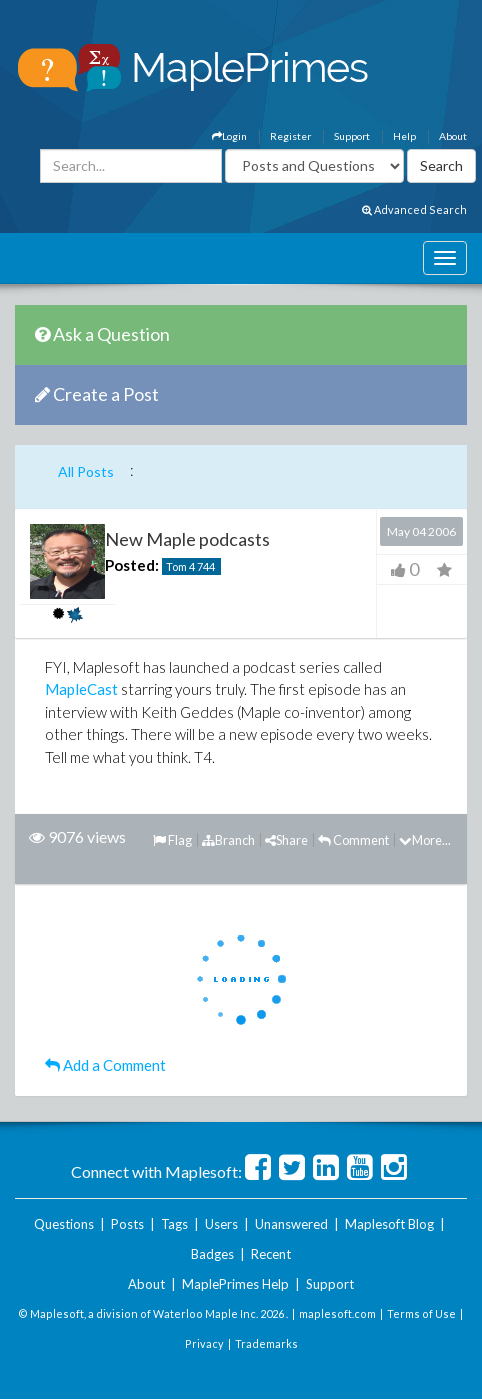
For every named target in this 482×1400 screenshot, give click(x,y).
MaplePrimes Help (235, 1284)
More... (425, 840)
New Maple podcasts (187, 539)
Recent (271, 1254)
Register (290, 136)
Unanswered (291, 1224)
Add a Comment (105, 1065)
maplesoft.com (337, 1313)
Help (404, 136)
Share (286, 840)
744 (206, 566)
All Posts (86, 471)
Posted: (132, 565)
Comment (353, 840)
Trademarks (266, 1343)
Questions (64, 1224)
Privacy (204, 1343)
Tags (174, 1224)
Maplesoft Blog (389, 1224)
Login (229, 136)
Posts (127, 1224)
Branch (228, 840)
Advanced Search (414, 209)
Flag (172, 840)
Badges (212, 1254)
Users (221, 1224)
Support (352, 136)
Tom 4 (180, 566)
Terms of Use (421, 1313)
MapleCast (81, 689)
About (453, 136)
